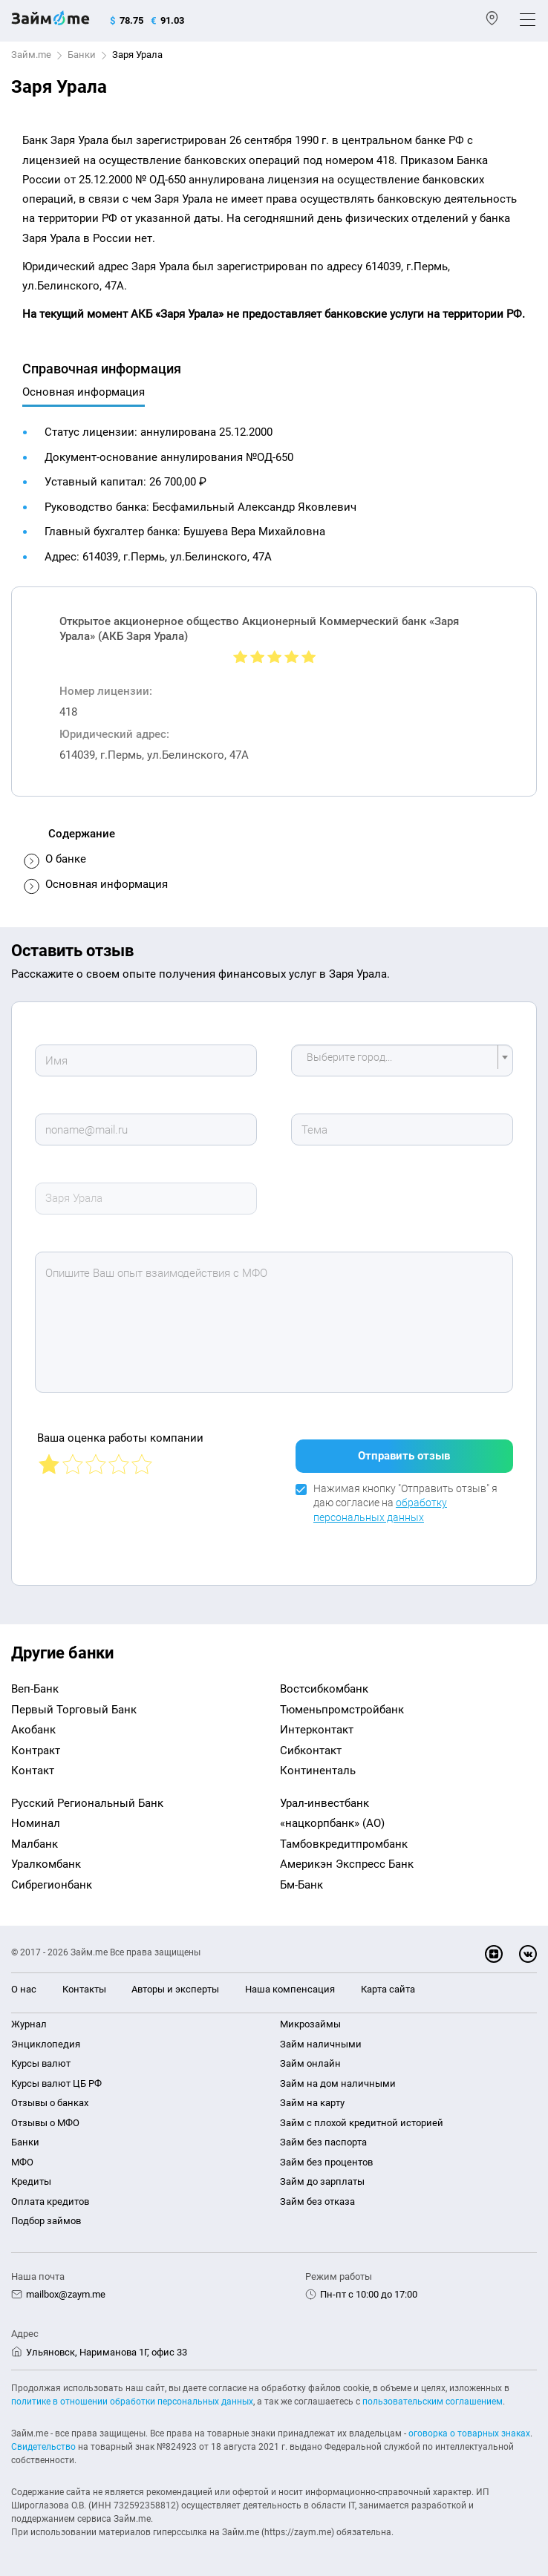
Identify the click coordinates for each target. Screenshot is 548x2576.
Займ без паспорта (323, 2142)
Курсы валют (41, 2063)
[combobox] (402, 1060)
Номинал (35, 1823)
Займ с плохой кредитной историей (361, 2122)
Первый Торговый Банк (74, 1709)
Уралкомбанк (46, 1864)
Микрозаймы (310, 2024)
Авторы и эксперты (175, 1989)
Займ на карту (312, 2102)
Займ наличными (321, 2044)
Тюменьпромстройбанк (342, 1709)
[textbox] (398, 1060)
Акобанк (33, 1729)
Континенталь (318, 1770)
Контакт (32, 1770)
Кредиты (31, 2181)
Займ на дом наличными (338, 2083)
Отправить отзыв (404, 1455)
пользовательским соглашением (432, 2401)
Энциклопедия (45, 2044)
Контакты (84, 1989)
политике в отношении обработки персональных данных (132, 2401)
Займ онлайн (310, 2063)
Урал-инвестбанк (324, 1803)
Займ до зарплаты (322, 2181)
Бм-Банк (301, 1885)
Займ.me (31, 54)
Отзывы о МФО (45, 2122)
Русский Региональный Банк (87, 1803)
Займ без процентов (326, 2162)
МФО (22, 2162)
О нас (23, 1989)
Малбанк (34, 1844)
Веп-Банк (35, 1689)
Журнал (29, 2024)
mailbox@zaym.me (65, 2294)
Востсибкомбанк (324, 1689)
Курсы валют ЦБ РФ (56, 2083)
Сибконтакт (311, 1750)
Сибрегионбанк (51, 1885)
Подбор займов (46, 2220)
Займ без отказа (317, 2201)
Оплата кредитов (50, 2201)
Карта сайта (388, 1989)
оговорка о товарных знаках (469, 2433)
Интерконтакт (316, 1729)
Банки (82, 54)
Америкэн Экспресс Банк (347, 1864)
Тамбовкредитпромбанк (344, 1844)
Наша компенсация (290, 1989)
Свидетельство (43, 2447)
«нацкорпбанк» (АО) (332, 1823)
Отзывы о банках (49, 2102)
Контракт (35, 1750)
